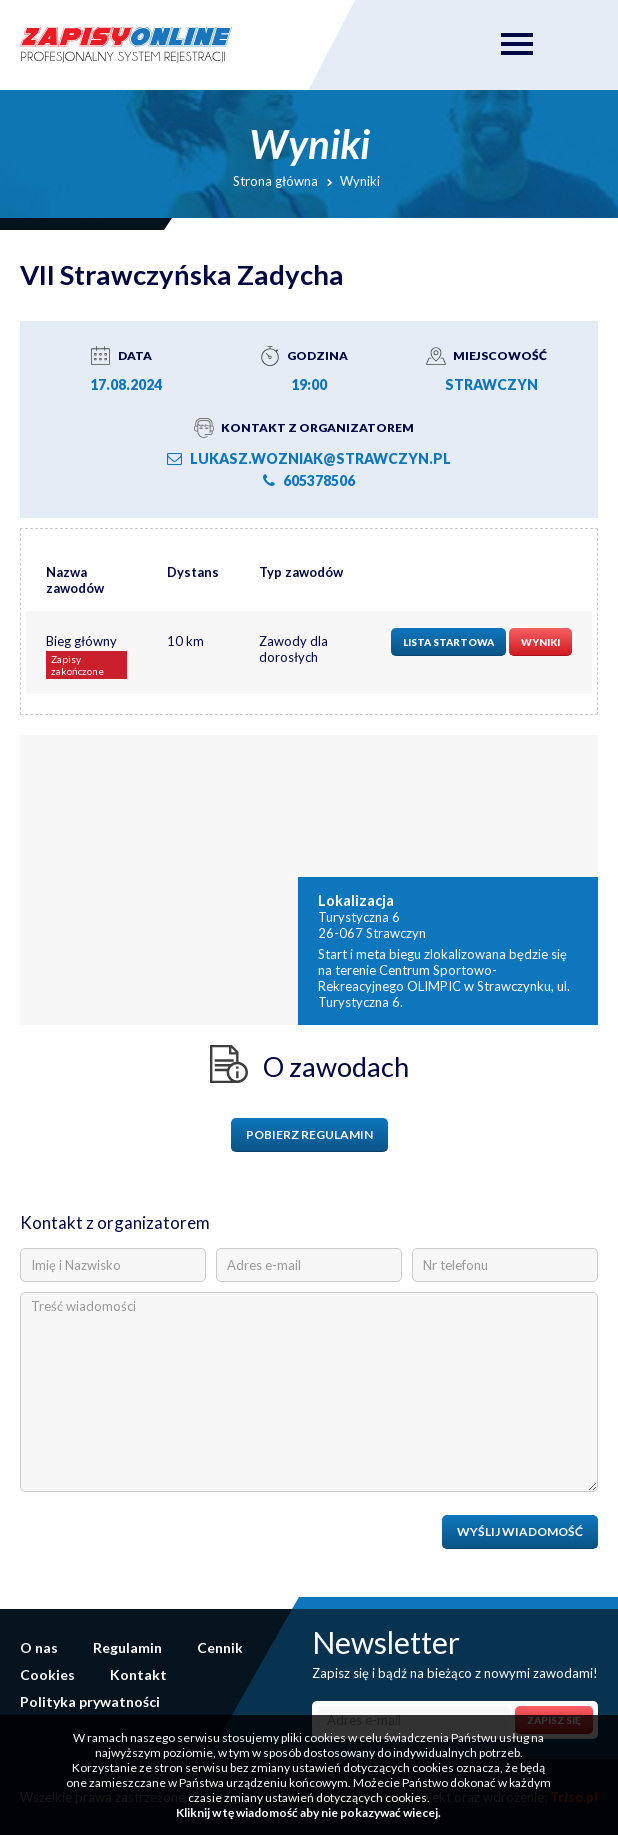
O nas (39, 1647)
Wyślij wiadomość (520, 1531)
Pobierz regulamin (309, 1134)
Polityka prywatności (90, 1701)
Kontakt (138, 1674)
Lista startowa (448, 642)
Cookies (47, 1674)
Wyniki (540, 642)
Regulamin (127, 1647)
